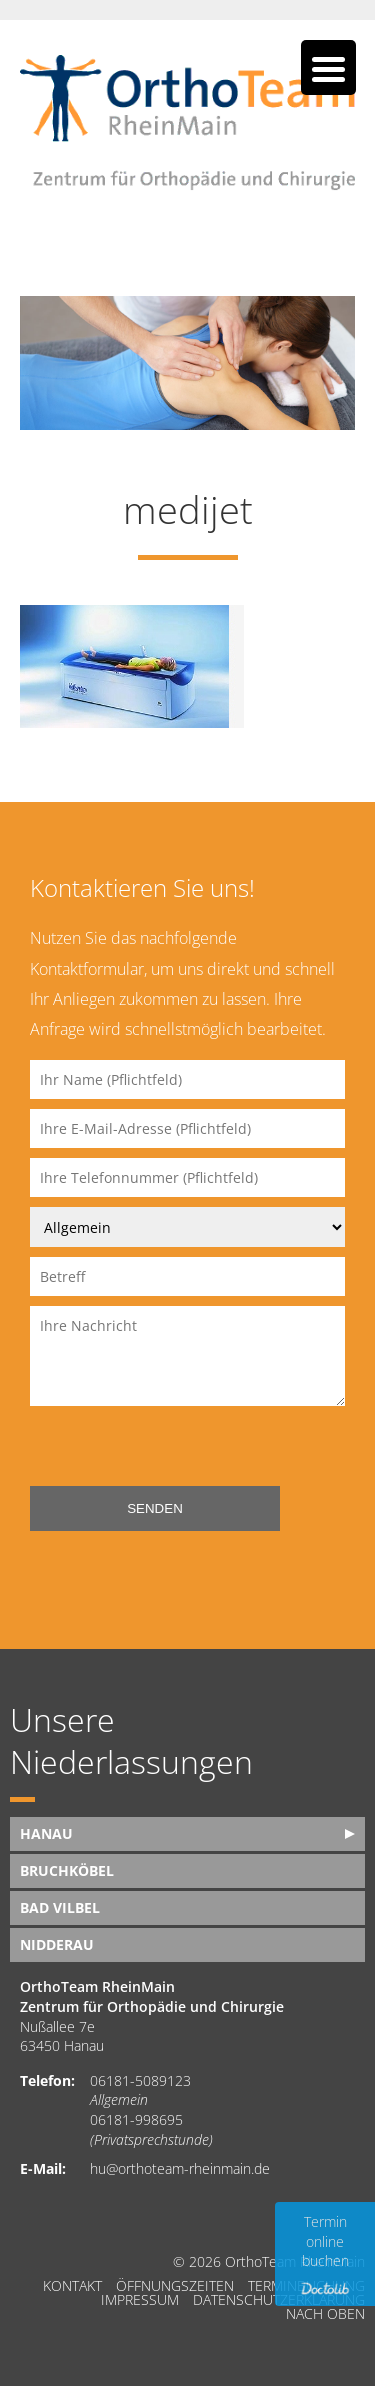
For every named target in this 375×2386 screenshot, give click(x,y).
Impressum (140, 2300)
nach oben (325, 2314)
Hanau (46, 1833)
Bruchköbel (67, 1870)
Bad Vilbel (60, 1907)
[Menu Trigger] (328, 67)
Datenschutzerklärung (279, 2300)
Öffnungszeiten (175, 2286)
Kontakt (72, 2286)
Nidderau (57, 1944)
